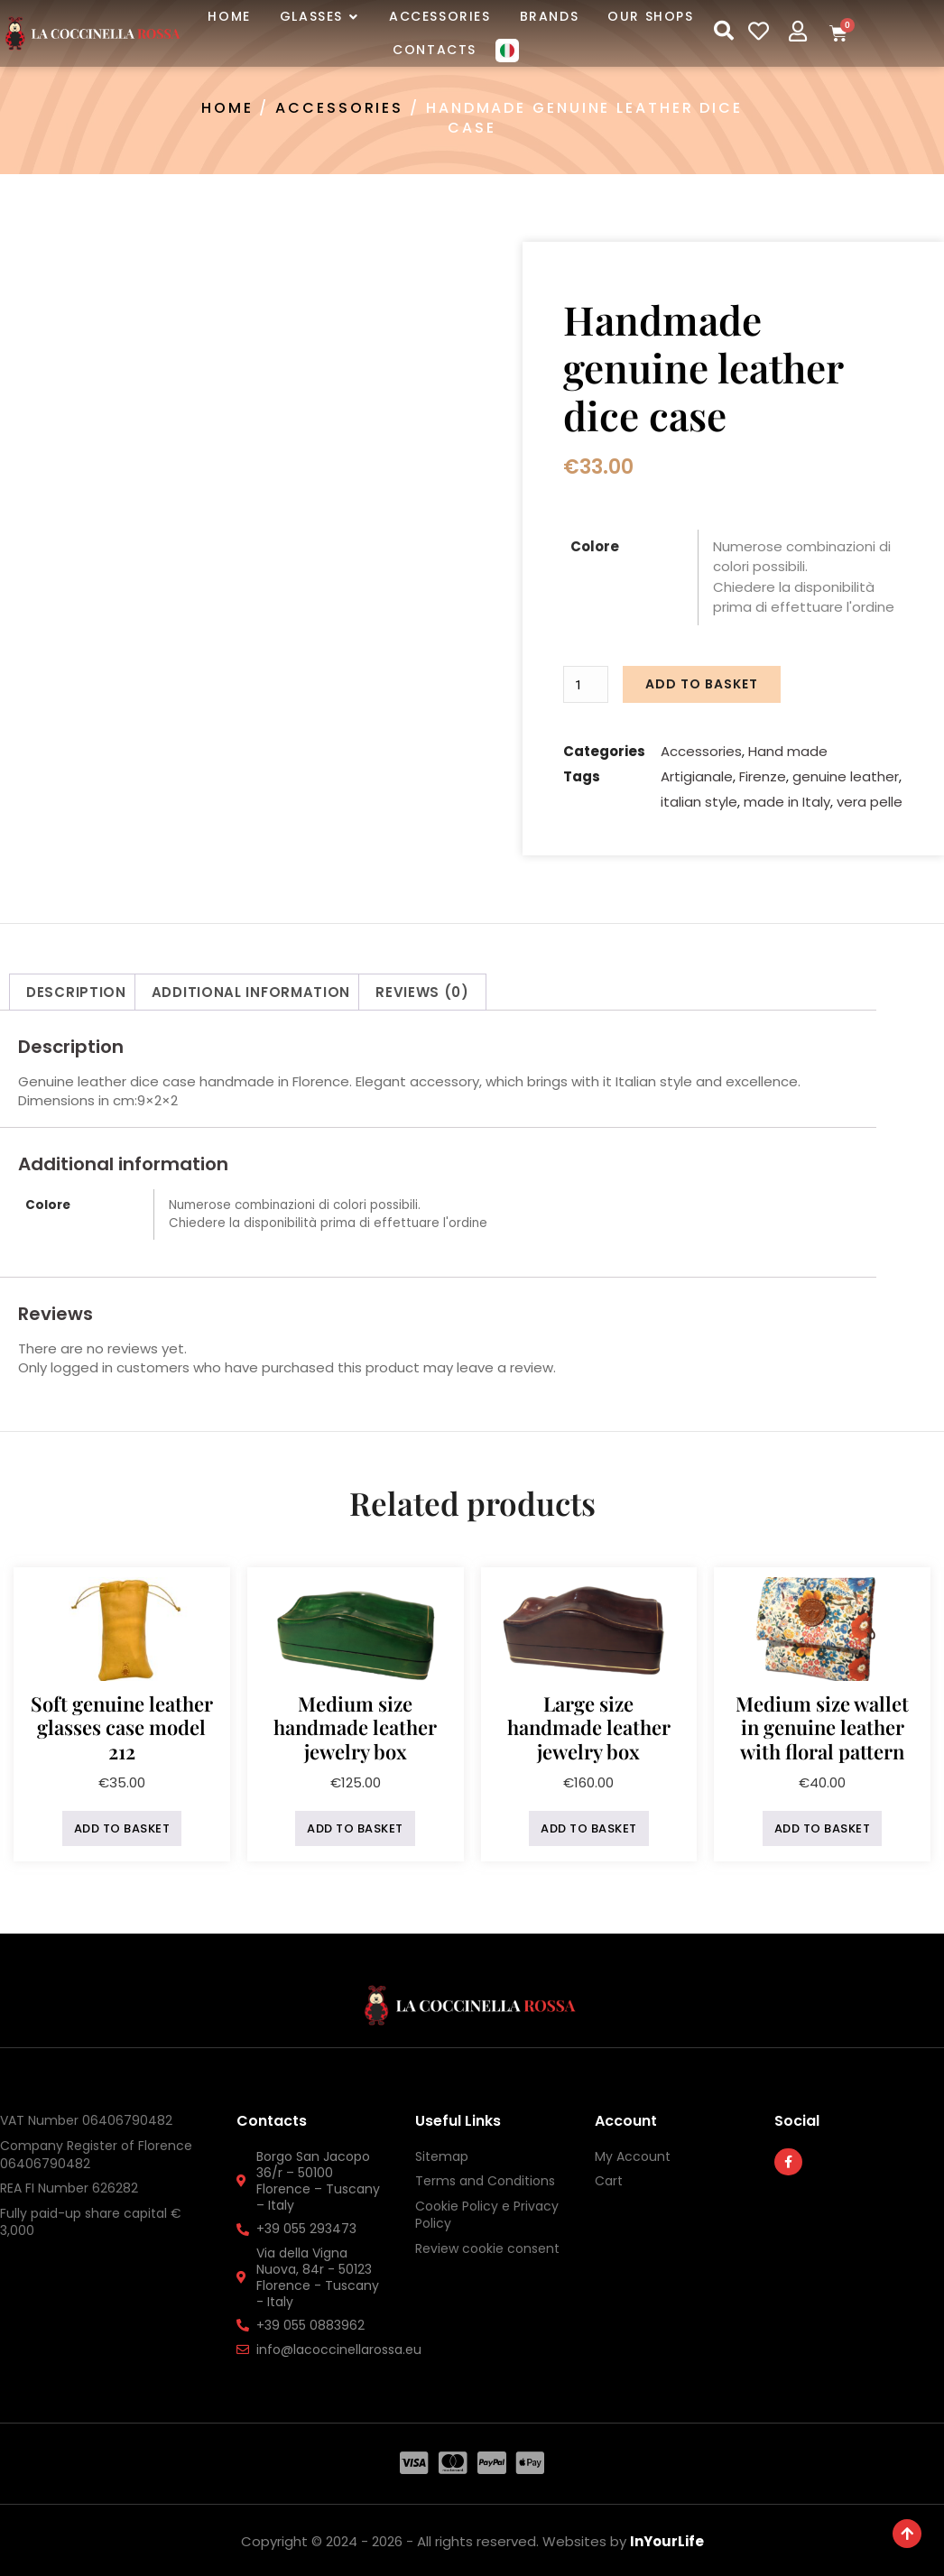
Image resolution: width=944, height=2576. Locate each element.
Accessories (339, 107)
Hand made (788, 747)
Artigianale (697, 772)
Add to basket (702, 682)
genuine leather (845, 772)
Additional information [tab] (251, 988)
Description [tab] (76, 988)
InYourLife (667, 2537)
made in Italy (787, 798)
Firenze (762, 772)
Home (227, 107)
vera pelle (869, 798)
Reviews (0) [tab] (422, 988)
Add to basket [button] (122, 1824)
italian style (699, 798)
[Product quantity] (587, 682)
